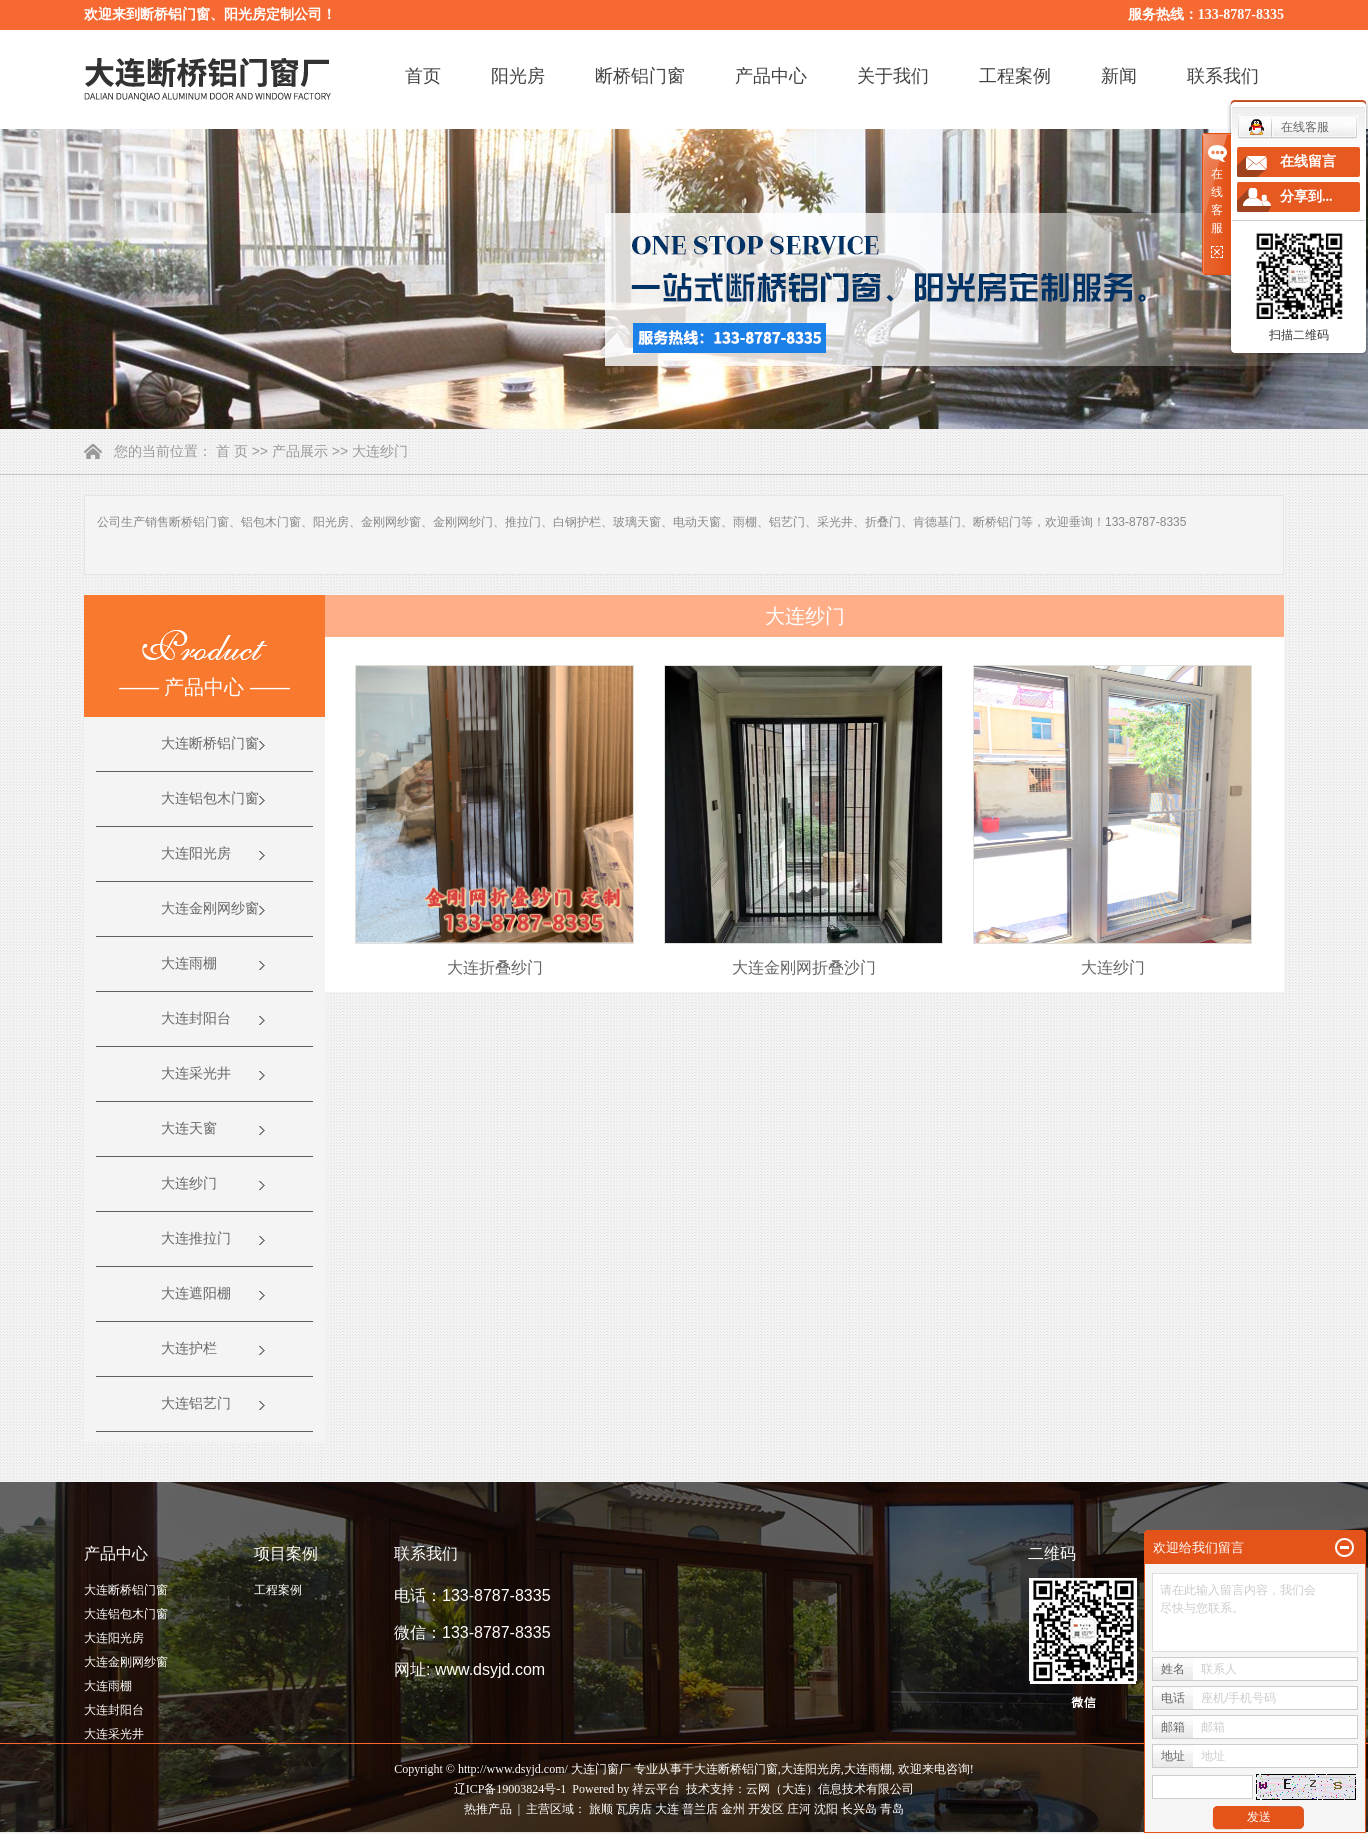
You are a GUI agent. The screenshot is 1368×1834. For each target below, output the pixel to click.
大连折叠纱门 (495, 967)
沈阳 (826, 1809)
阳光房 (518, 76)
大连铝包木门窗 (210, 798)
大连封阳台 (196, 1018)
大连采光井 (196, 1073)
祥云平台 (656, 1789)
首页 (423, 76)
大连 (667, 1809)
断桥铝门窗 (640, 76)
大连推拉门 (196, 1238)
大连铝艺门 (196, 1403)
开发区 (766, 1809)
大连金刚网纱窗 (210, 908)
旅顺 (601, 1809)
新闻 (1119, 76)
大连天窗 (189, 1128)
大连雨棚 (189, 963)
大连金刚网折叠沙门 (804, 967)
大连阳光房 (196, 853)
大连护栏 (189, 1348)
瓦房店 (634, 1809)
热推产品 (488, 1809)
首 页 (232, 451)
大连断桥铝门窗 (210, 743)
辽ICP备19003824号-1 (510, 1789)
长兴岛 (859, 1809)
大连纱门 (380, 451)
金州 (733, 1809)
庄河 (799, 1809)
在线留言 (1308, 161)
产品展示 (300, 451)
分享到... (1306, 196)
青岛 (892, 1809)
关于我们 (893, 76)
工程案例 (1015, 76)
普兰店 (700, 1809)
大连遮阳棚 (196, 1293)
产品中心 (771, 76)
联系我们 (1223, 76)
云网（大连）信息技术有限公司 (830, 1789)
